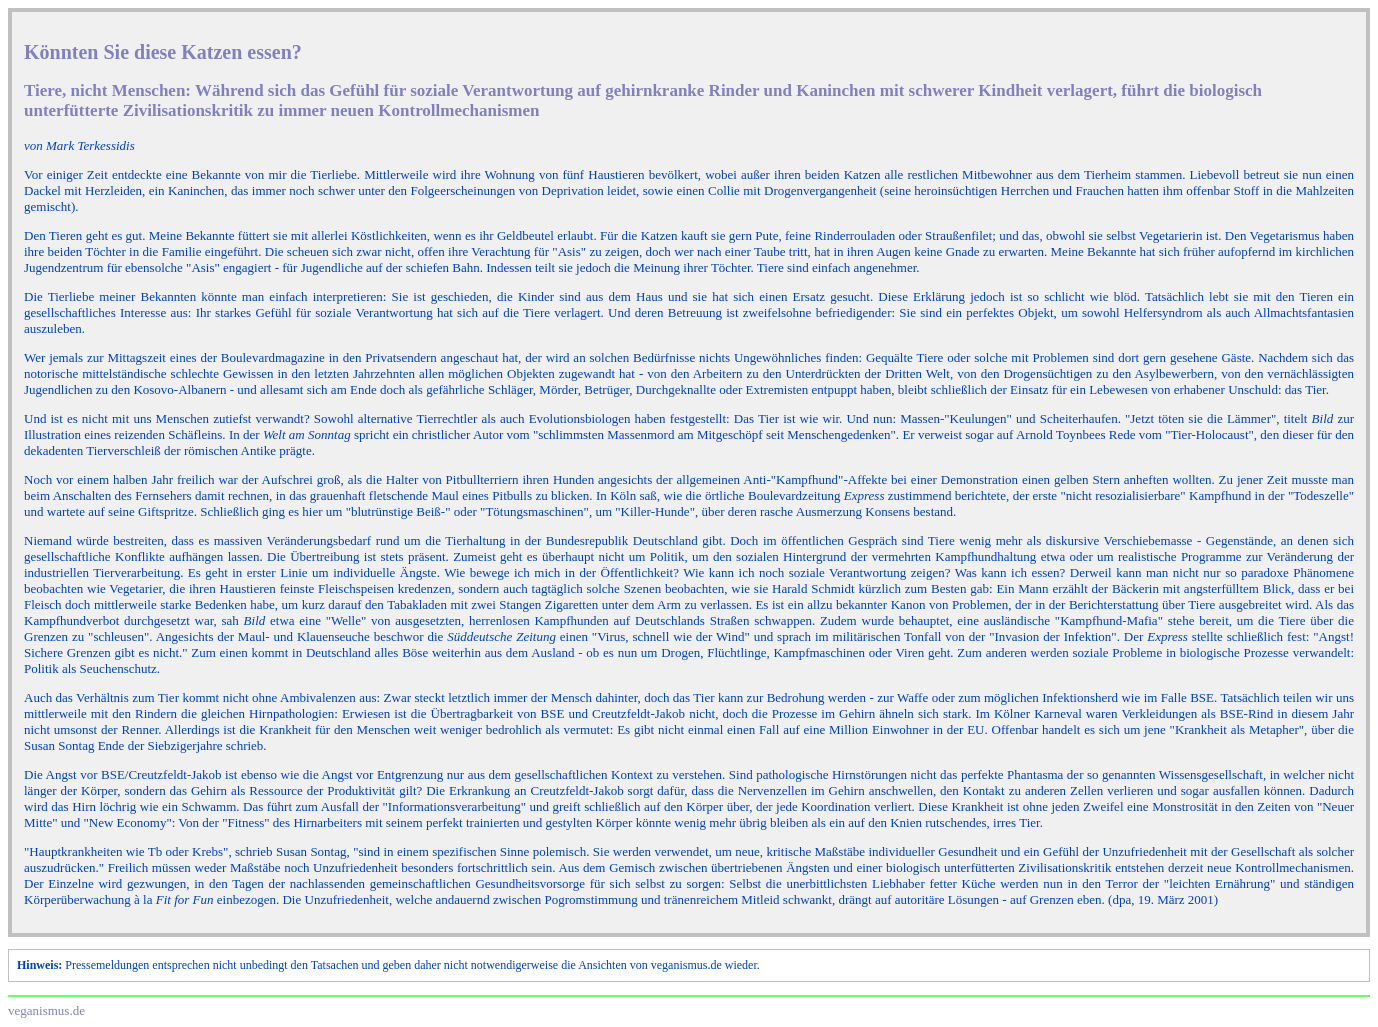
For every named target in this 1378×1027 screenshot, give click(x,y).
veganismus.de (46, 1010)
